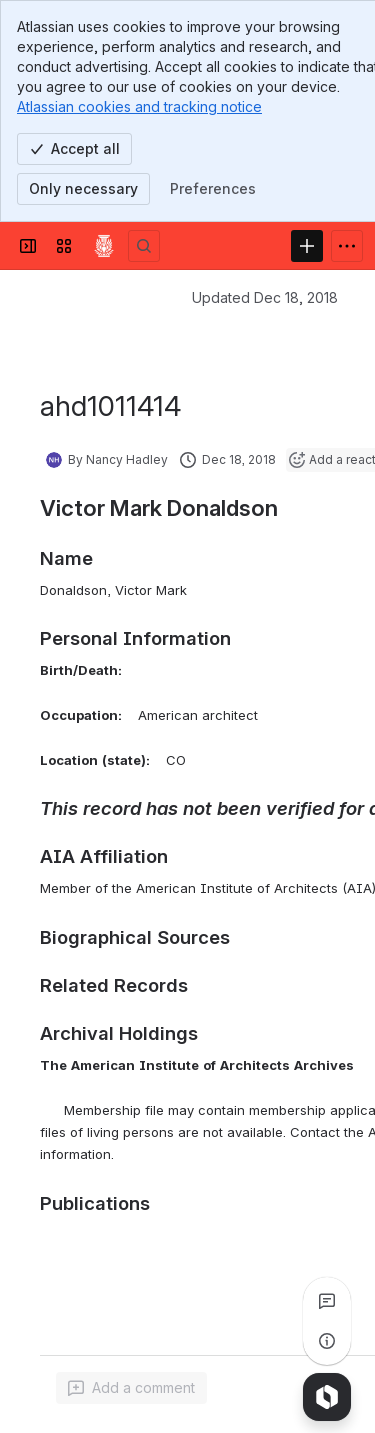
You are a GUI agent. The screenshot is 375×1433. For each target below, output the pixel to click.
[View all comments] (327, 1301)
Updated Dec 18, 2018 (265, 297)
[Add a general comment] (131, 1388)
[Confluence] (104, 246)
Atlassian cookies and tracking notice (139, 106)
